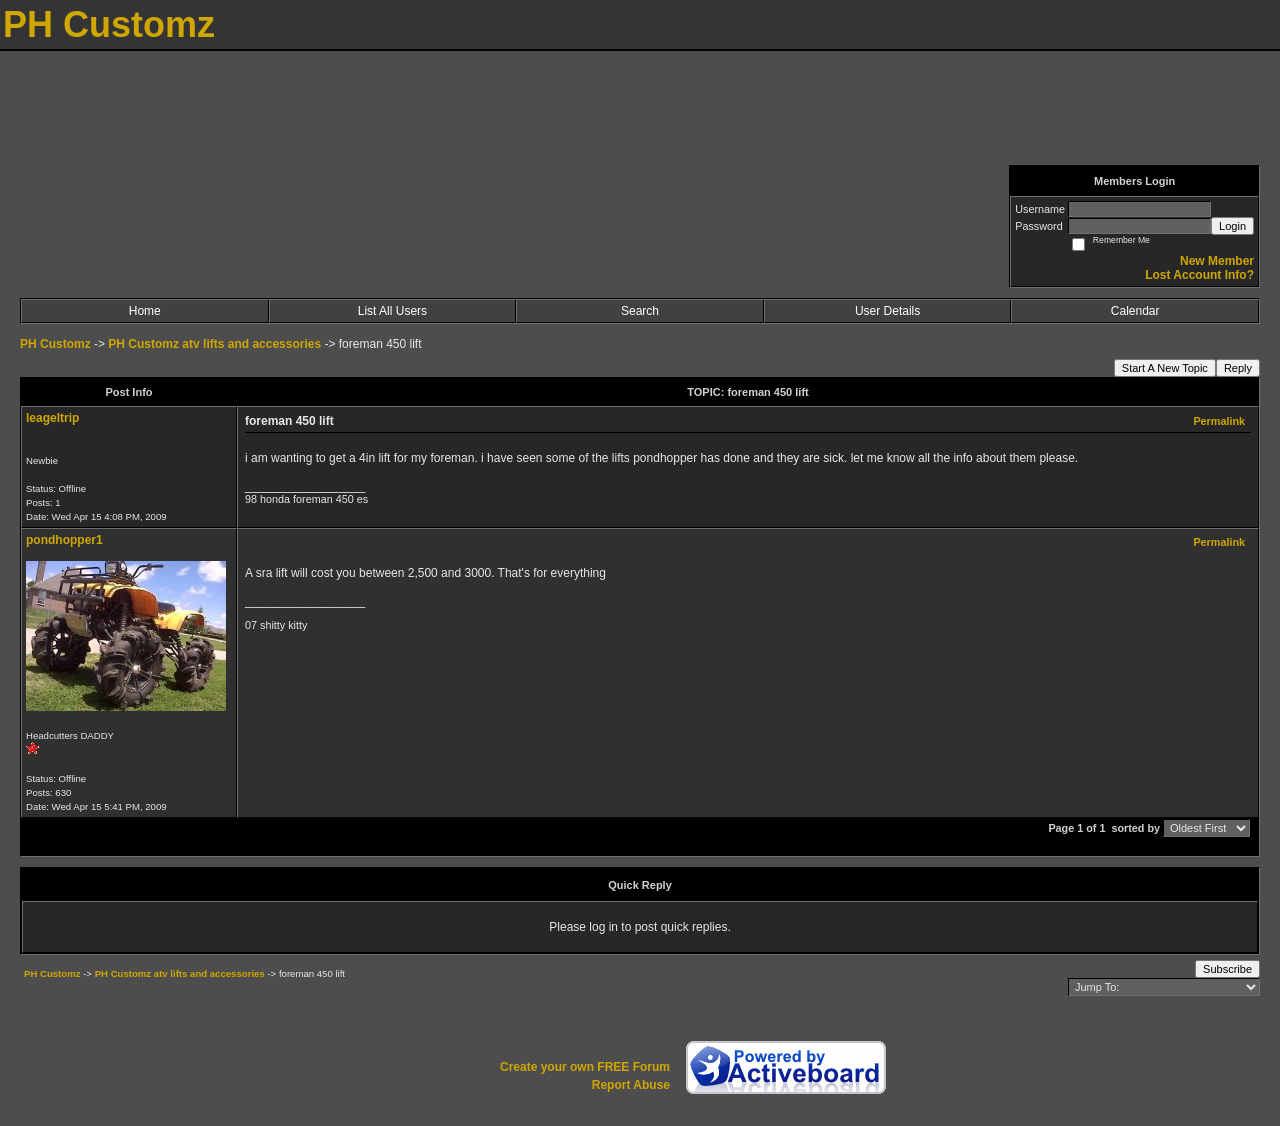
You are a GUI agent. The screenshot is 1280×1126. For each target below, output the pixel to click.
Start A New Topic (1165, 368)
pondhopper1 (64, 540)
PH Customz (57, 344)
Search (640, 311)
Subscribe (1227, 969)
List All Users (392, 311)
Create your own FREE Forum (585, 1067)
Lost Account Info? (1199, 275)
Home (145, 311)
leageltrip (52, 418)
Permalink (1219, 421)
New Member (1217, 261)
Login (1232, 226)
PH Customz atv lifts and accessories (214, 344)
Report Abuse (631, 1085)
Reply (1238, 368)
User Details (887, 311)
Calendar (1135, 311)
